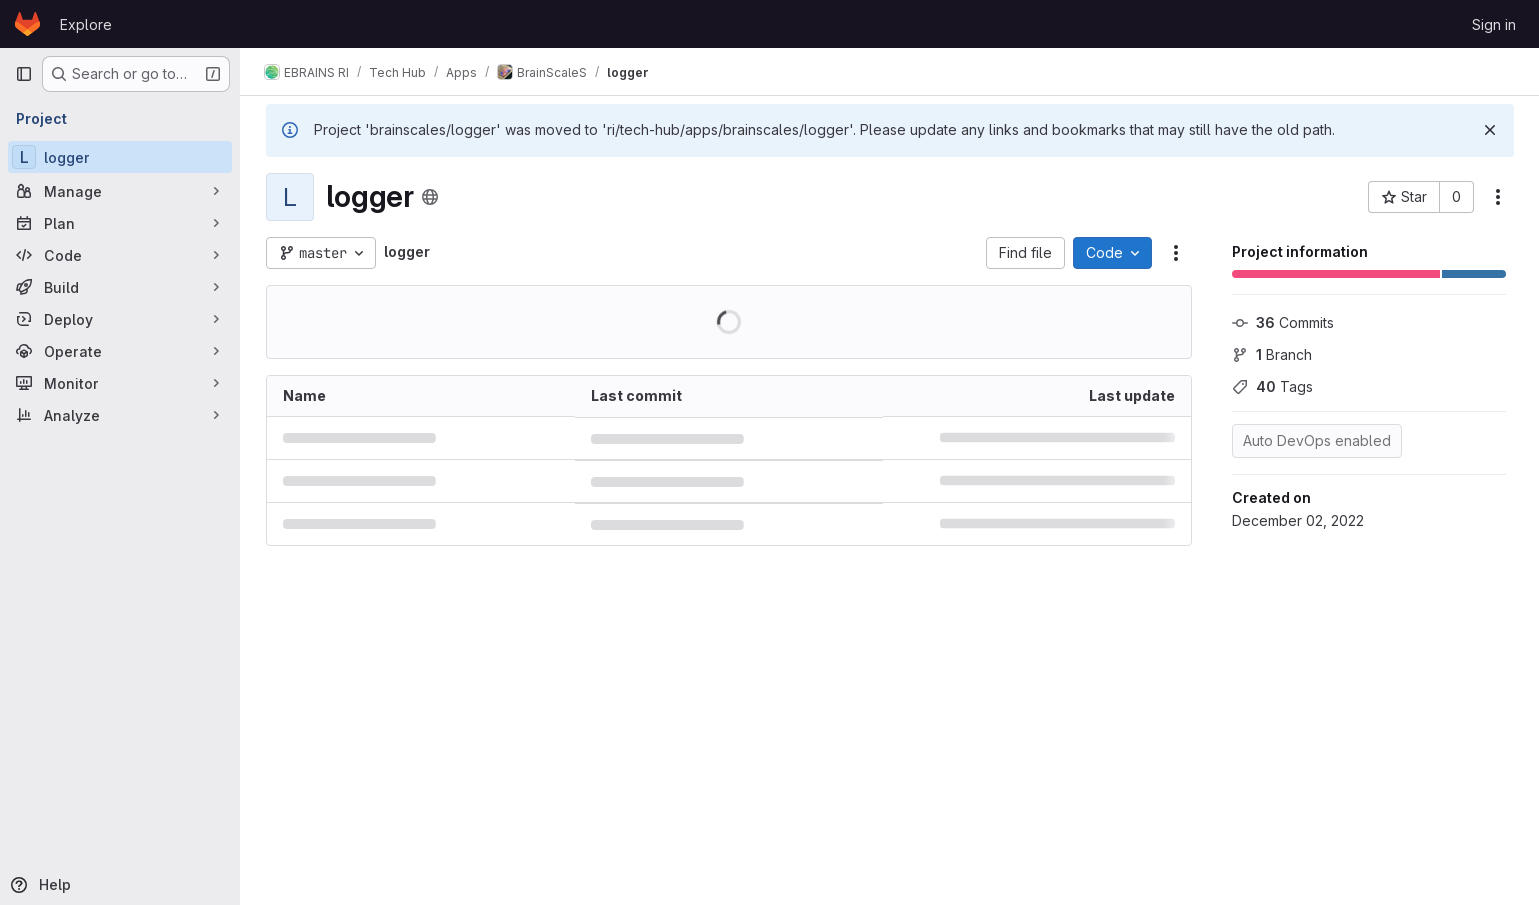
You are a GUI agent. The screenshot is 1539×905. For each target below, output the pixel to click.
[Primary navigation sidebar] (24, 74)
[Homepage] (27, 24)
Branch (1272, 354)
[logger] (120, 157)
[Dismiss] (1490, 130)
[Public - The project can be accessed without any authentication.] (430, 197)
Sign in (1494, 24)
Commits (1283, 322)
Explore (86, 24)
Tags (1272, 386)
